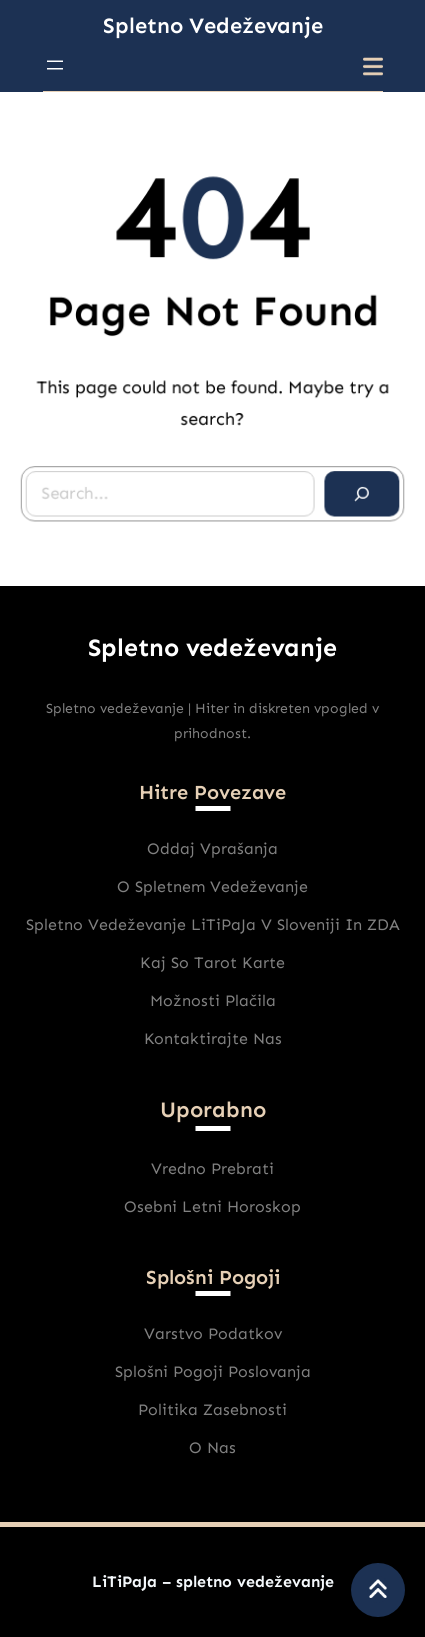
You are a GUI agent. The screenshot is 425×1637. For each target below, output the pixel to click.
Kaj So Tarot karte (212, 962)
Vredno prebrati (212, 1168)
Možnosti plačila (213, 1000)
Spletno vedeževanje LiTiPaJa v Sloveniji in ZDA (213, 924)
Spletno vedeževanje (213, 25)
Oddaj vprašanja (212, 848)
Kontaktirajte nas (213, 1038)
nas (221, 1447)
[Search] (359, 491)
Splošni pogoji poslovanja (213, 1371)
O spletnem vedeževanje (212, 886)
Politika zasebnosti (212, 1409)
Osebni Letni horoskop (212, 1206)
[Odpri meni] (55, 65)
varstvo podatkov (213, 1333)
